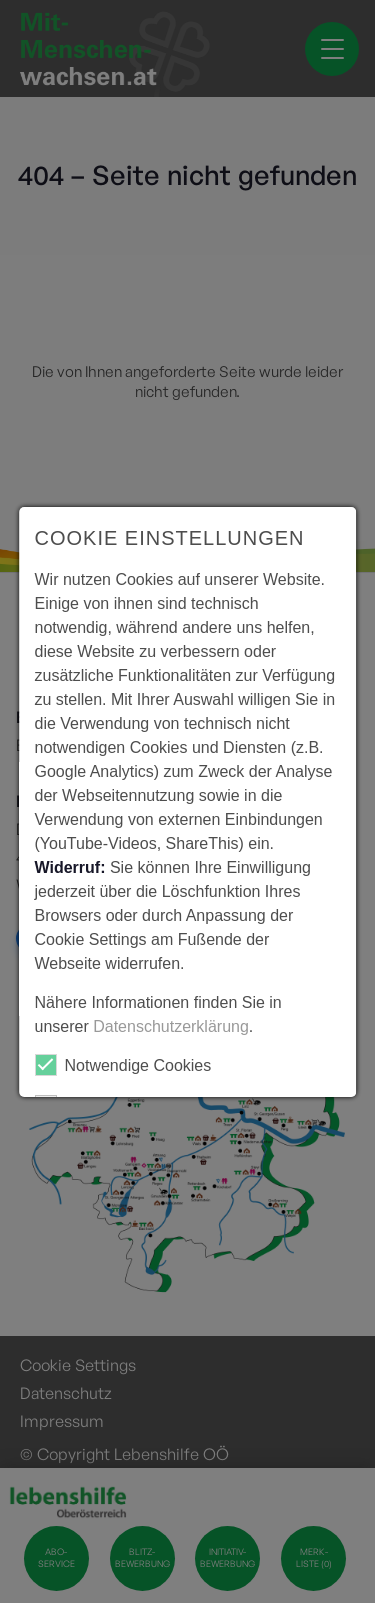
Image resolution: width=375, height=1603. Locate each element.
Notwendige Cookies (123, 1065)
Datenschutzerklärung (171, 1026)
